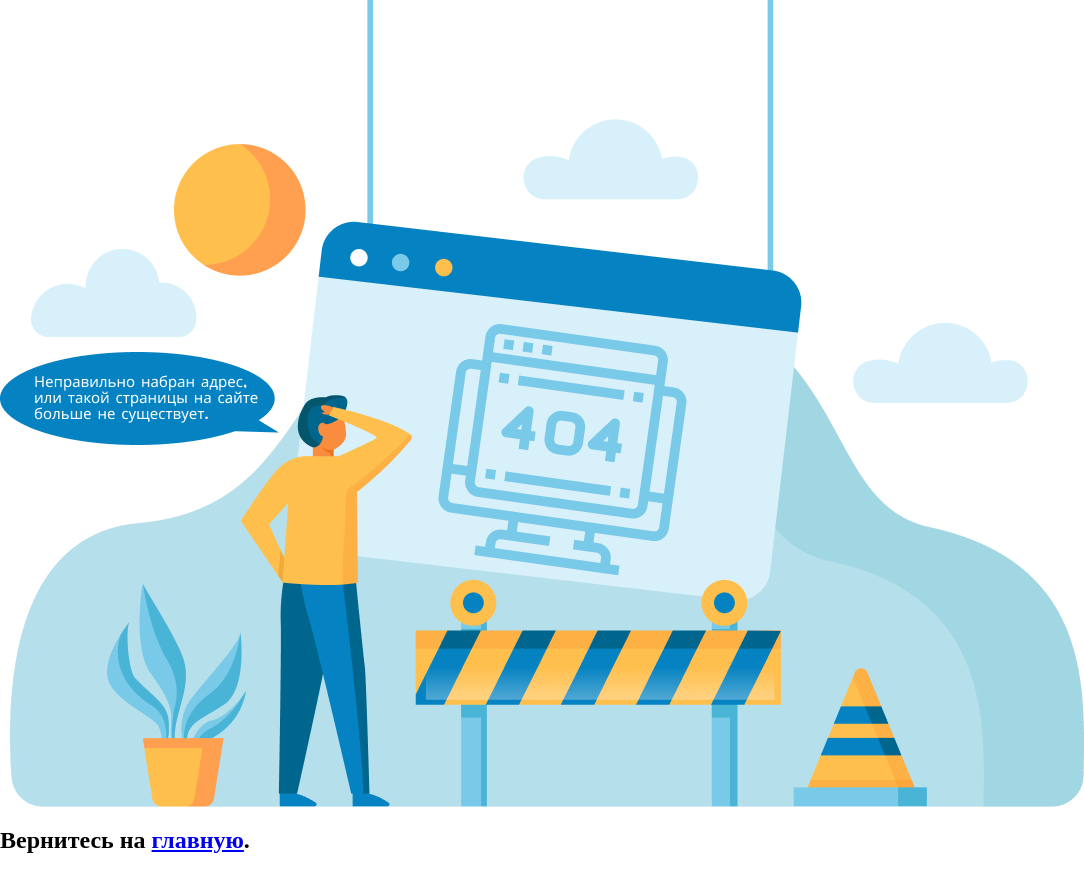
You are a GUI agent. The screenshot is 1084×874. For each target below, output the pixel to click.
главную (198, 840)
